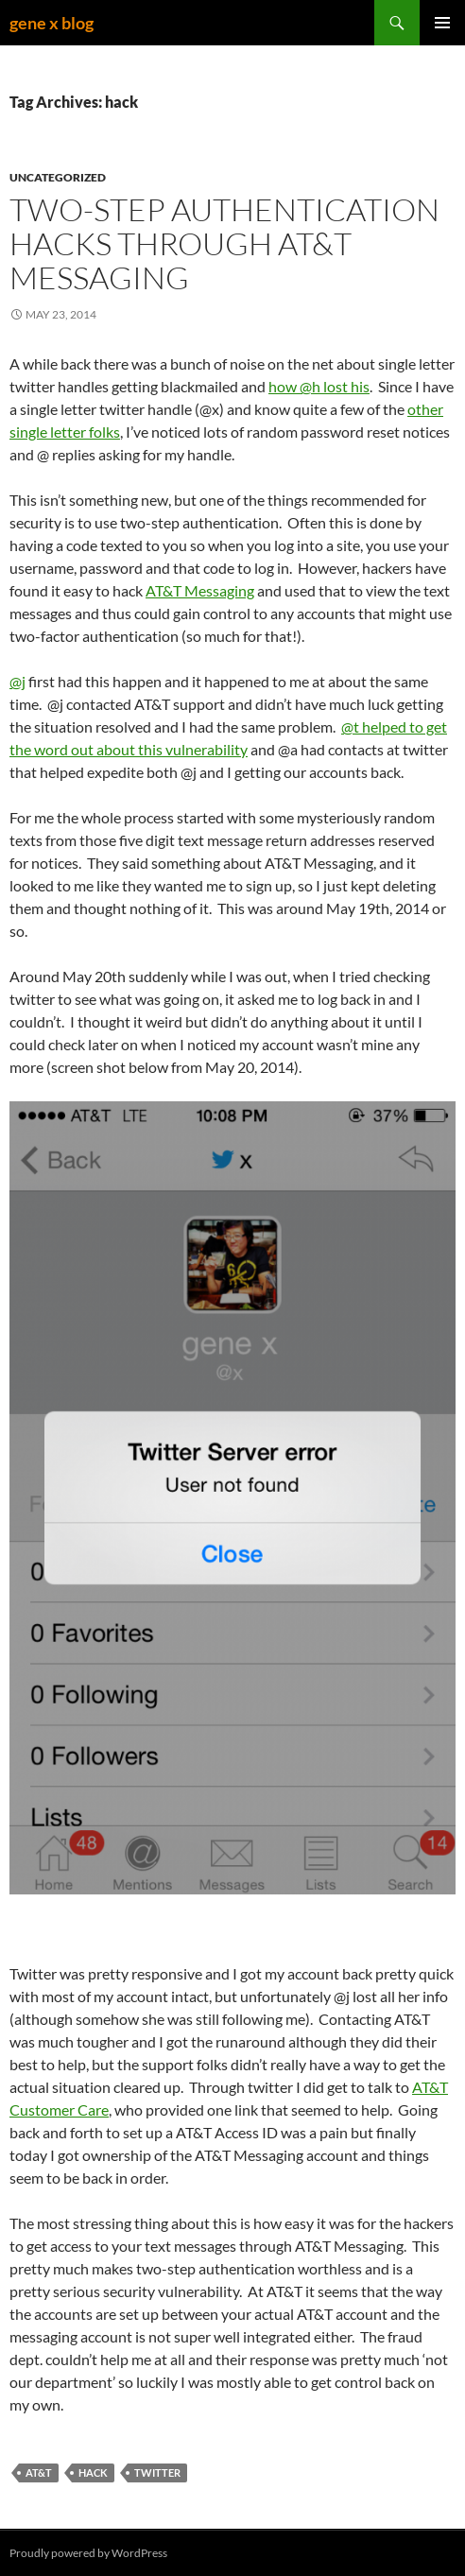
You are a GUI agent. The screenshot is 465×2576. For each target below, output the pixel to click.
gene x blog (51, 22)
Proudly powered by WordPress (88, 2553)
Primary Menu (442, 22)
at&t (39, 2472)
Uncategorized (57, 177)
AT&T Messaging (200, 590)
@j (17, 681)
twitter (157, 2472)
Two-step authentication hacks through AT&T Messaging (224, 243)
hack (93, 2472)
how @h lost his (319, 386)
